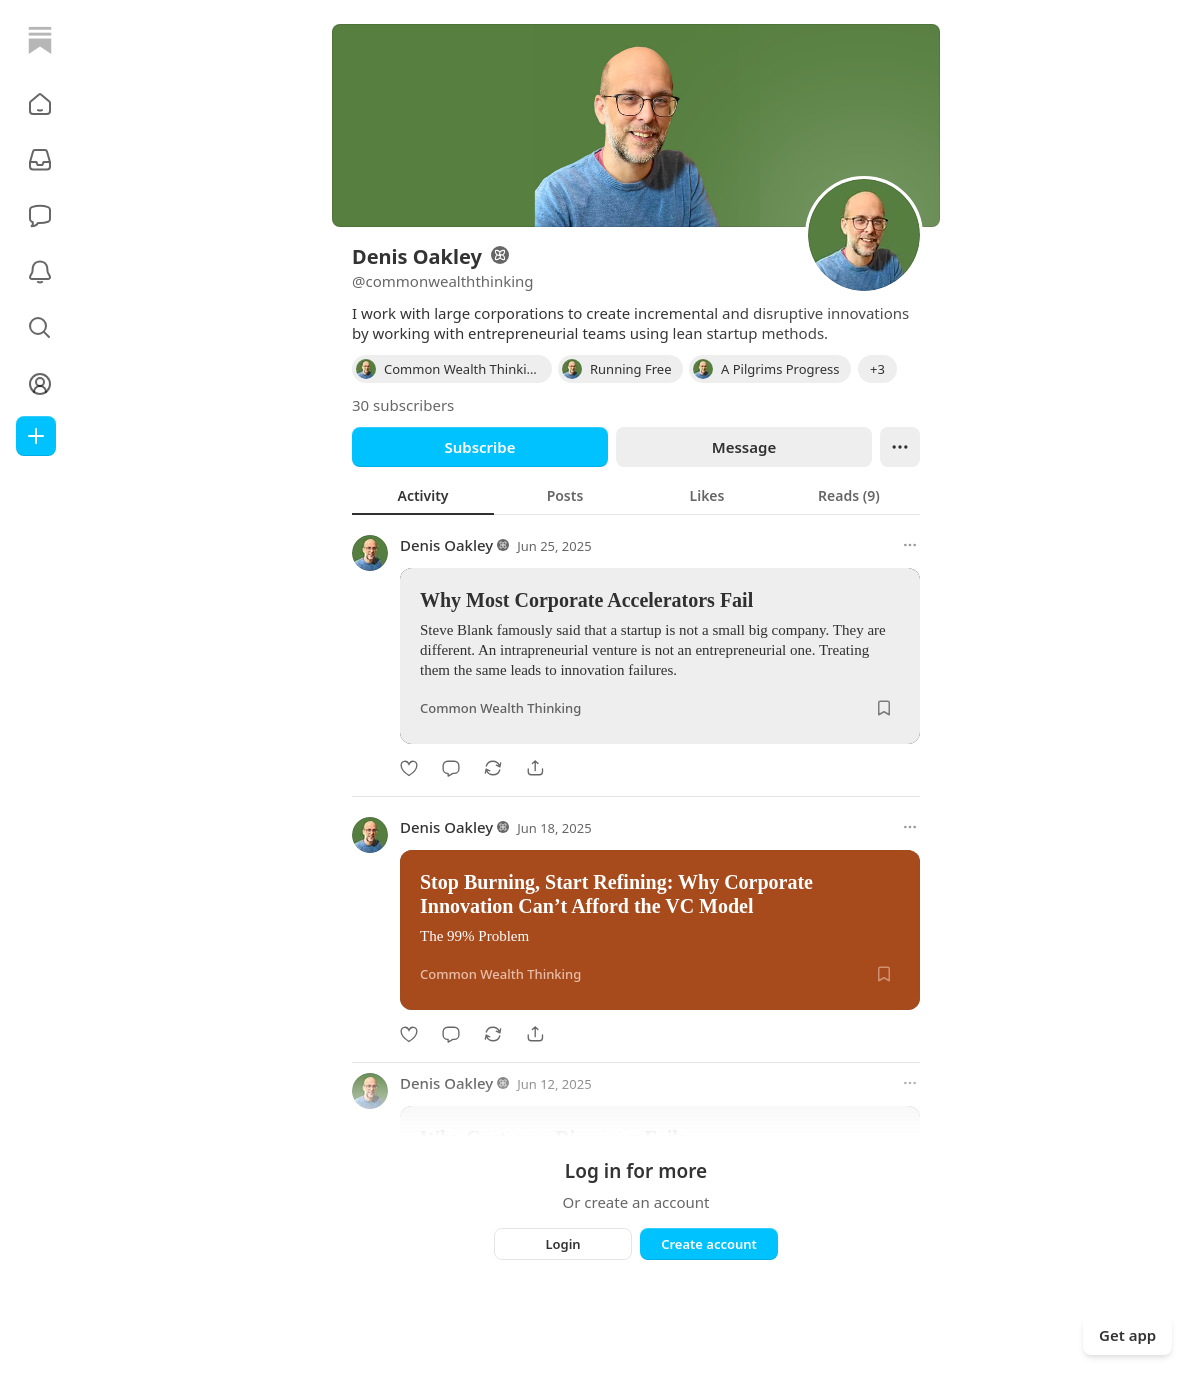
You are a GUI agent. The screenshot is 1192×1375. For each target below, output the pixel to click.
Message (744, 447)
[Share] (535, 768)
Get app (1127, 1335)
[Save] (884, 708)
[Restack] (493, 768)
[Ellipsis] (900, 447)
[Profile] (40, 384)
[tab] (423, 495)
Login (562, 1244)
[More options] (910, 545)
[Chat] (40, 216)
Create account (709, 1244)
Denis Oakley (446, 545)
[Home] (40, 40)
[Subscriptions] (40, 160)
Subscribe (479, 447)
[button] (40, 104)
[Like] (409, 768)
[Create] (36, 436)
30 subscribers (403, 405)
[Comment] (451, 768)
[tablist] (636, 495)
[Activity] (40, 272)
